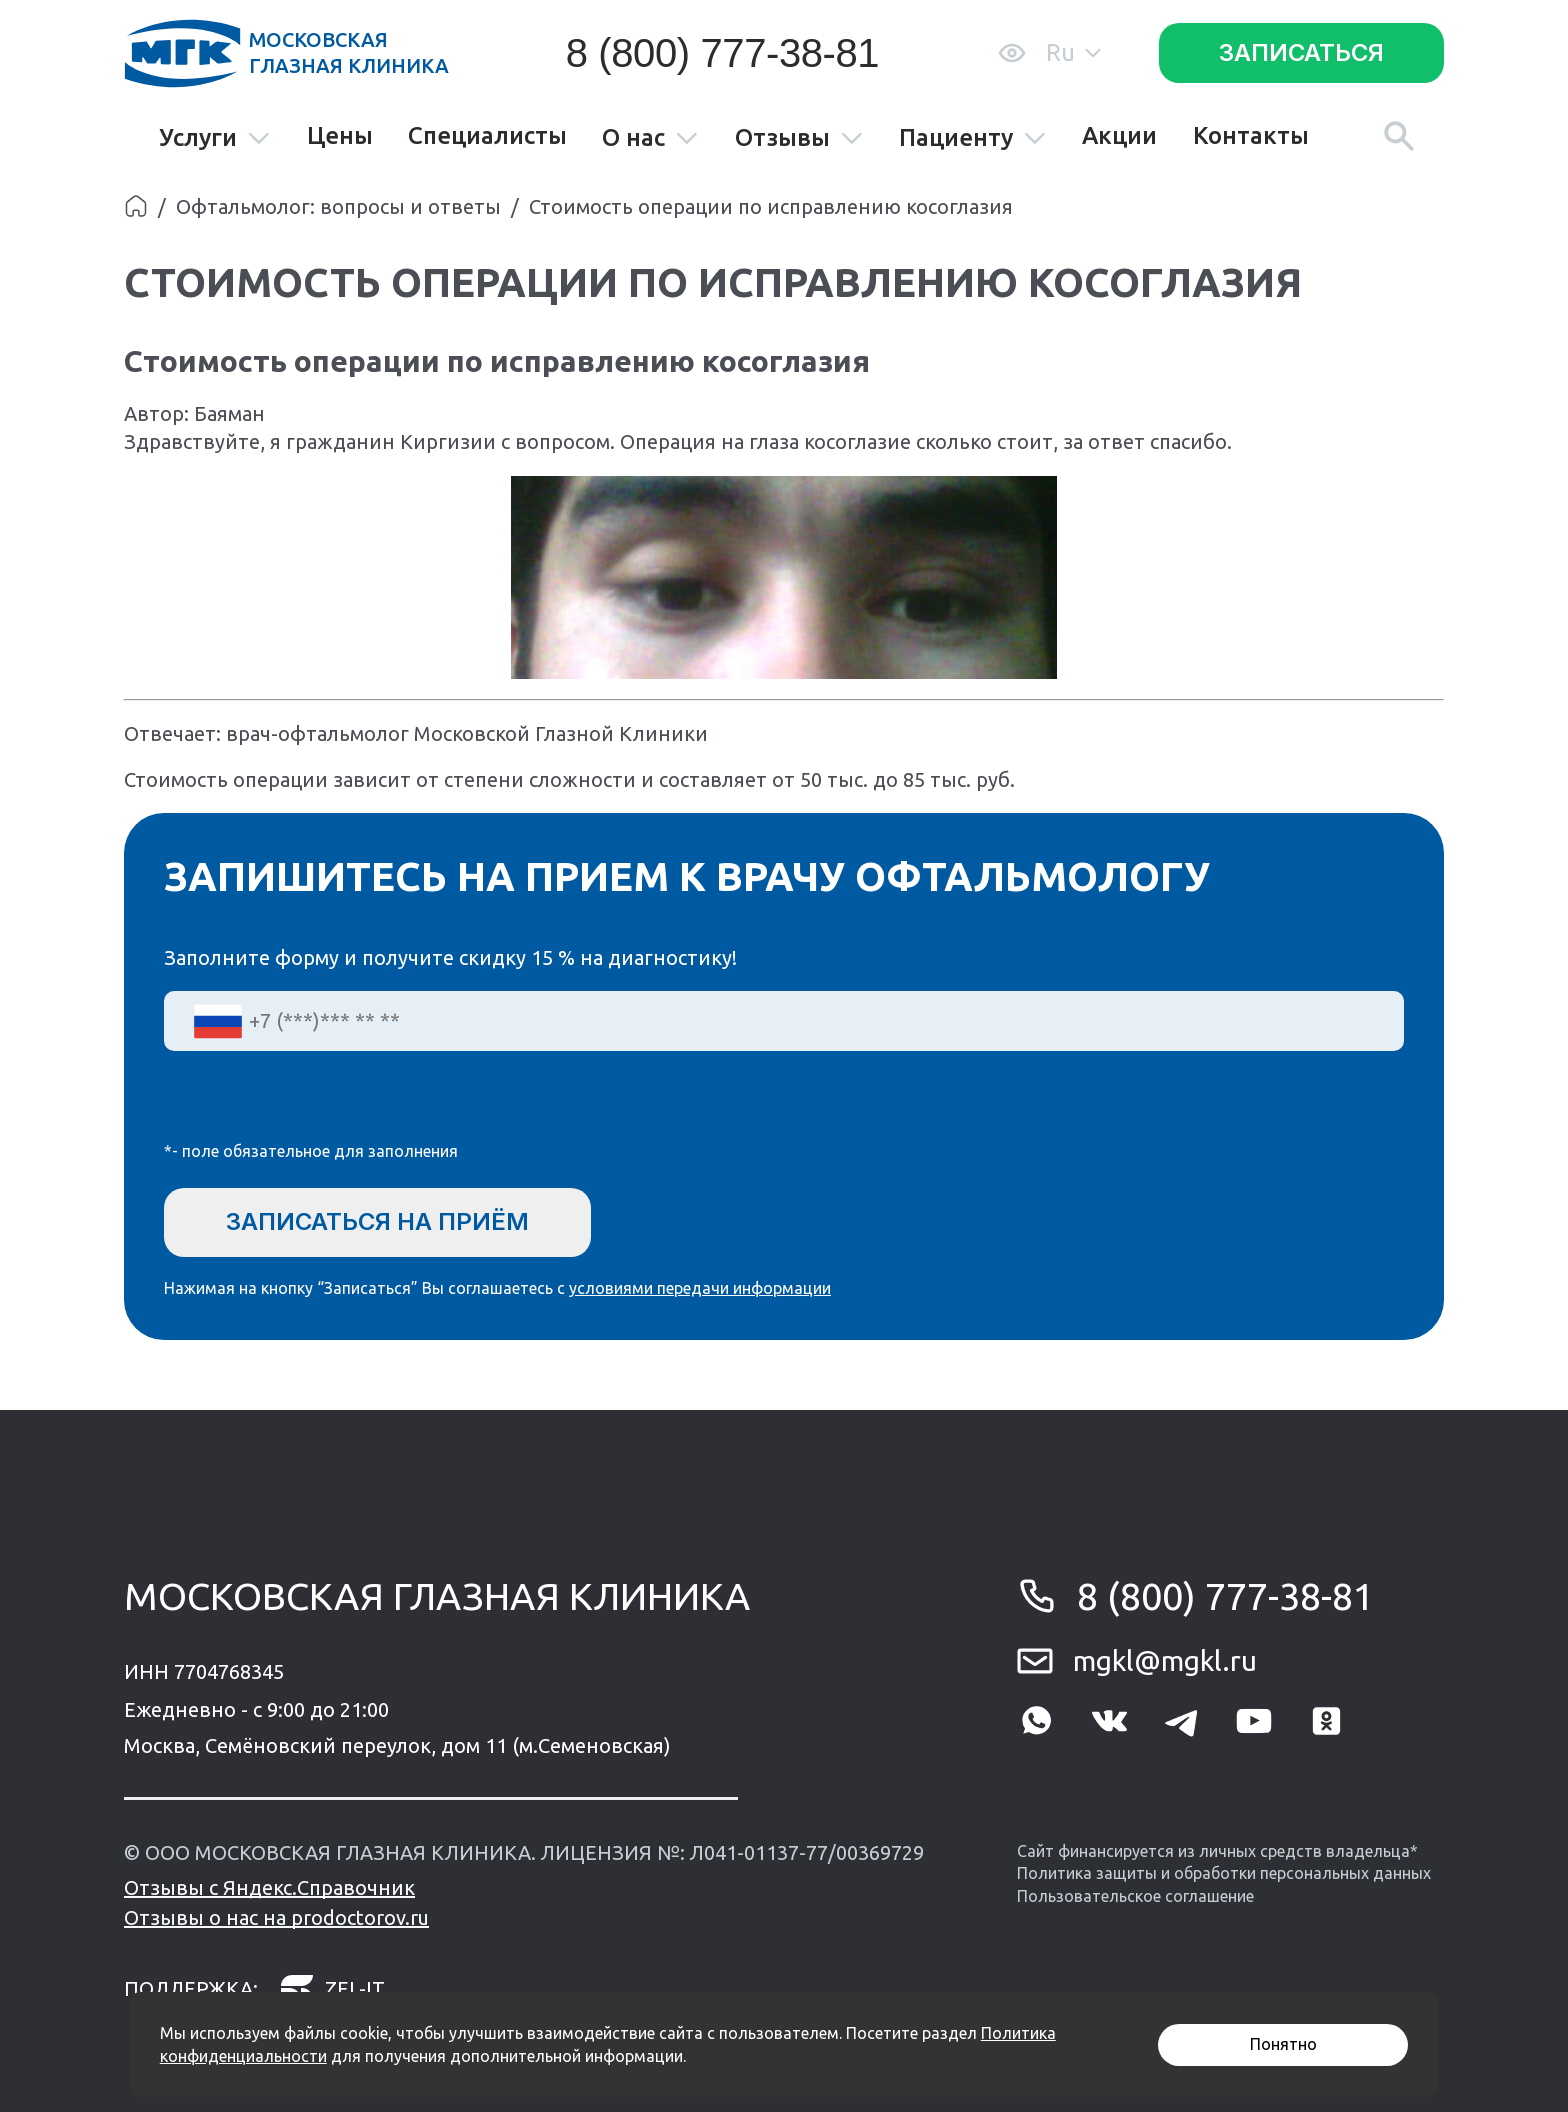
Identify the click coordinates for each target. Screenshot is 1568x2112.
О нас (650, 138)
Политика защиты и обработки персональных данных (1224, 1873)
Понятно (1283, 2044)
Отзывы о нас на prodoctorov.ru (276, 1917)
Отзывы (799, 138)
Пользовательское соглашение (1135, 1896)
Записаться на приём (377, 1221)
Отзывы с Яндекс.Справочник (269, 1887)
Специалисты (487, 136)
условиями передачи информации (700, 1288)
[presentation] (316, 1109)
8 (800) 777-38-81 (722, 53)
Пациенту (973, 138)
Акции (1119, 136)
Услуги (215, 138)
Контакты (1251, 136)
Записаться (1301, 52)
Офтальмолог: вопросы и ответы (338, 206)
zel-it (332, 1988)
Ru (1073, 52)
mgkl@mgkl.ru (1165, 1660)
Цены (340, 136)
